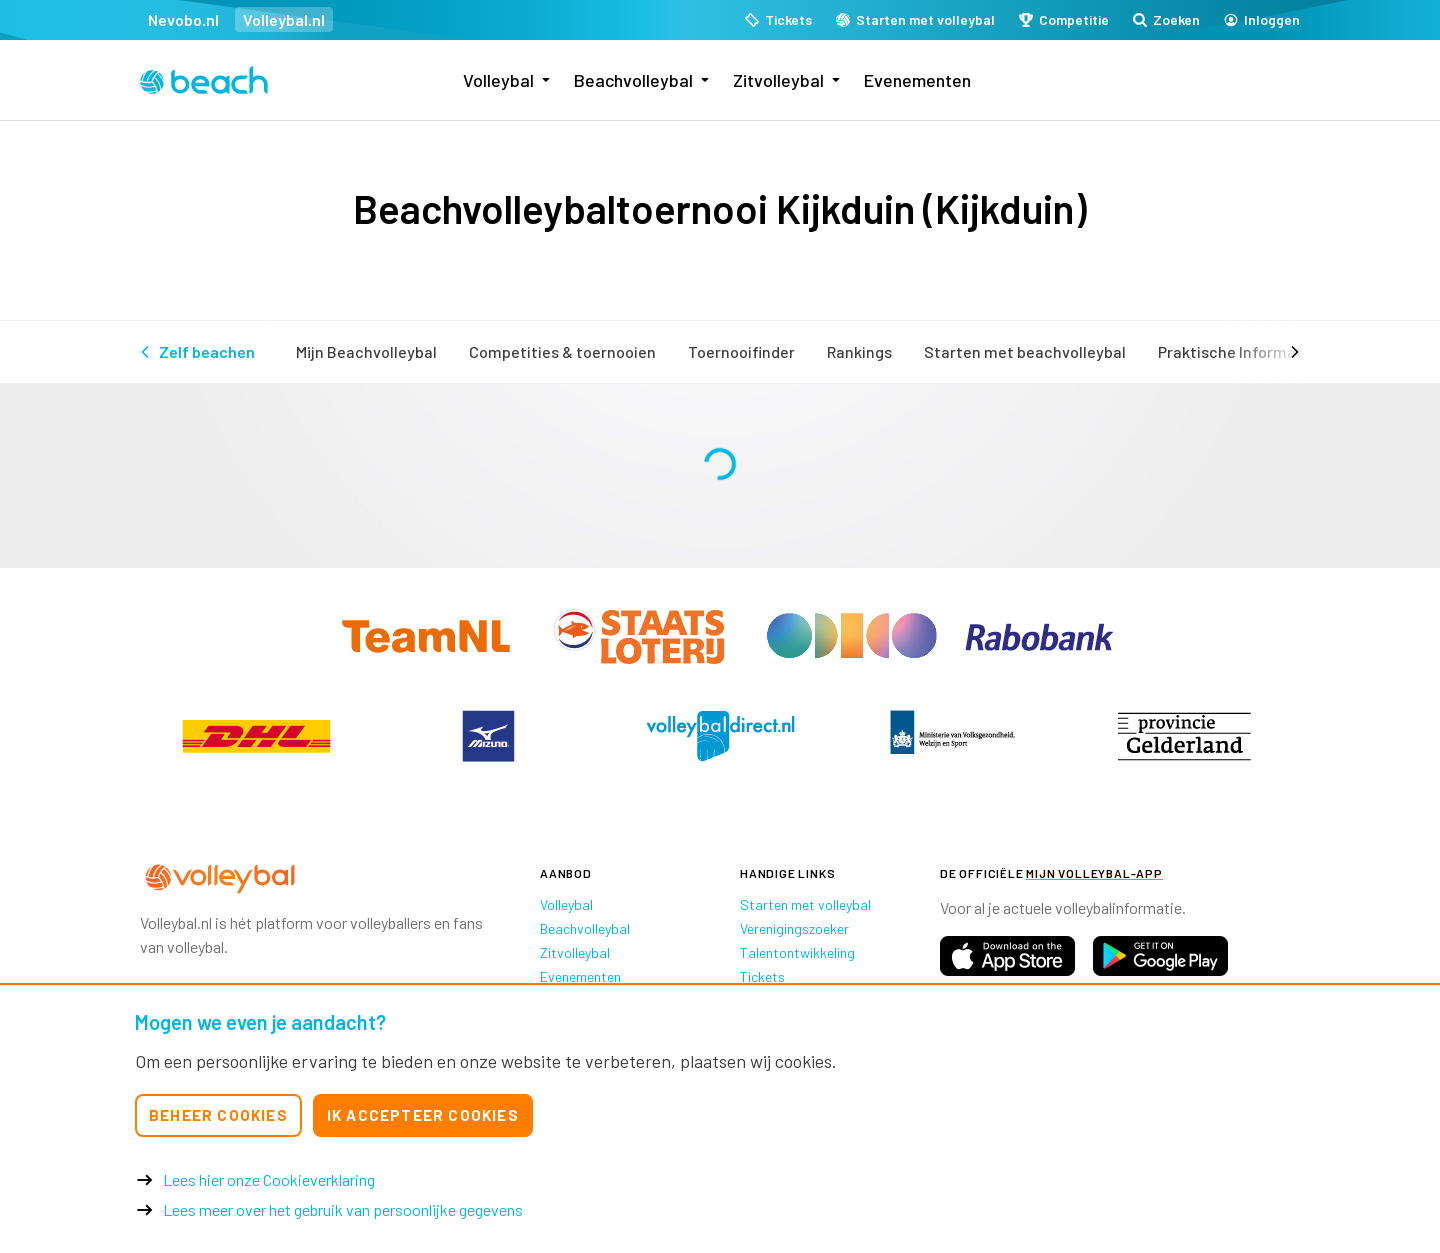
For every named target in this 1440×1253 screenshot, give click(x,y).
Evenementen (917, 80)
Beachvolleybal (633, 80)
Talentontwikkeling (797, 952)
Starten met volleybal (805, 904)
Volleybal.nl (284, 19)
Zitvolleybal (778, 80)
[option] (256, 736)
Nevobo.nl (183, 19)
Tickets (762, 976)
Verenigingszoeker (794, 928)
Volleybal (498, 80)
